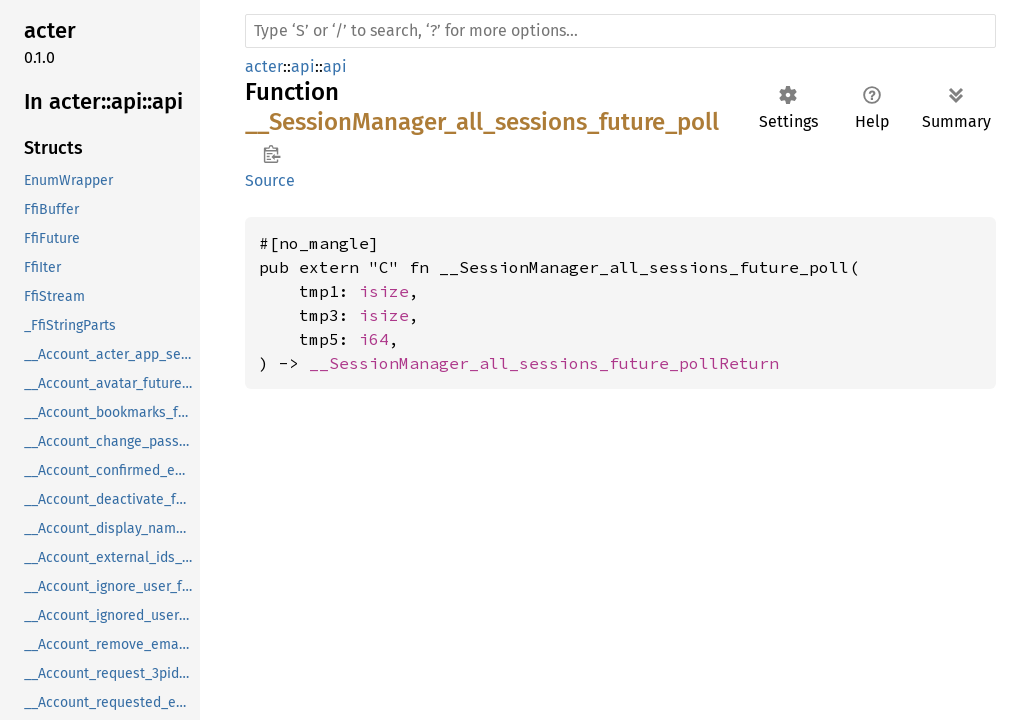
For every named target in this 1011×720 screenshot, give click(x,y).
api (303, 66)
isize (384, 291)
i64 (374, 339)
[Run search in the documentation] (620, 31)
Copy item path (271, 154)
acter (264, 66)
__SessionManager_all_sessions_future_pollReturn (544, 363)
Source (270, 180)
